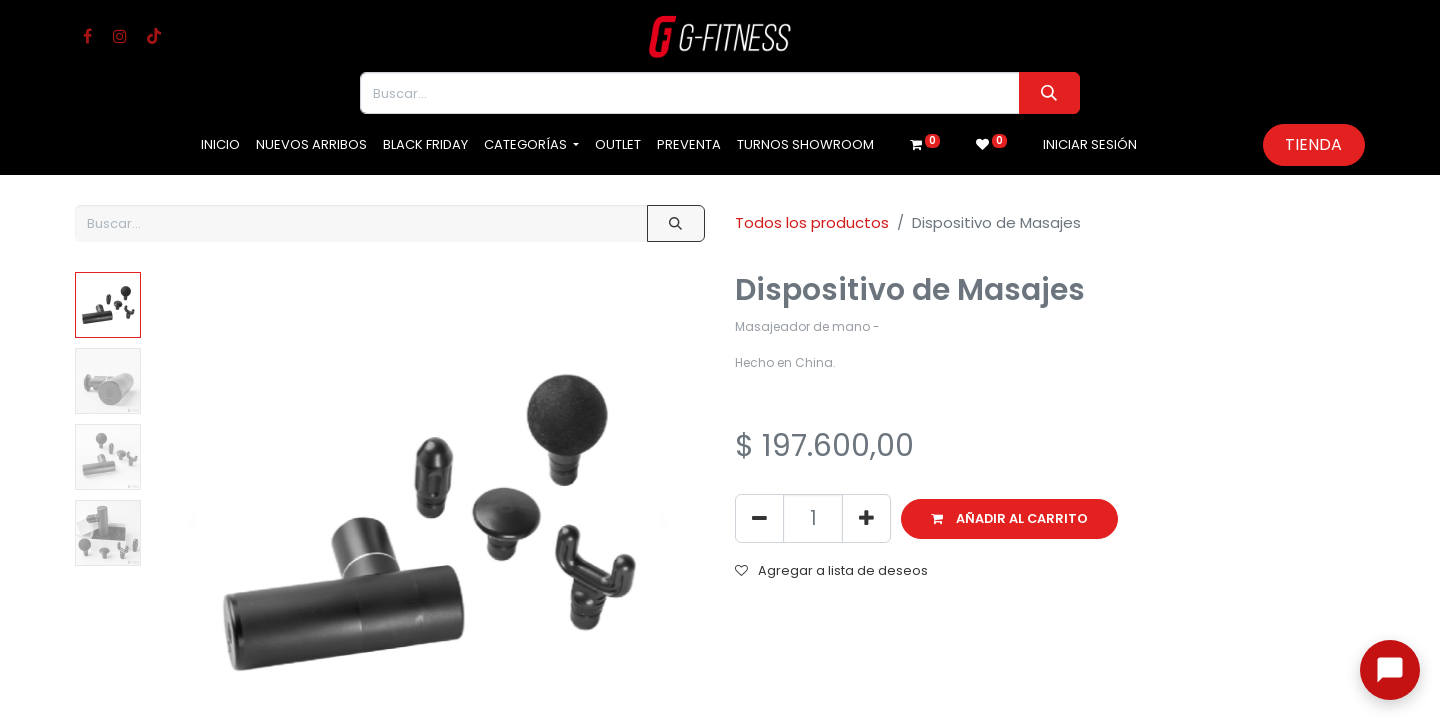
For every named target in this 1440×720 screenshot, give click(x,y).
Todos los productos (812, 222)
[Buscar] (1049, 93)
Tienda (1313, 144)
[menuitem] (220, 145)
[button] (1009, 519)
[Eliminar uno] (759, 518)
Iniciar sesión (1090, 144)
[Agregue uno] (866, 518)
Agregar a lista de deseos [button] (831, 570)
